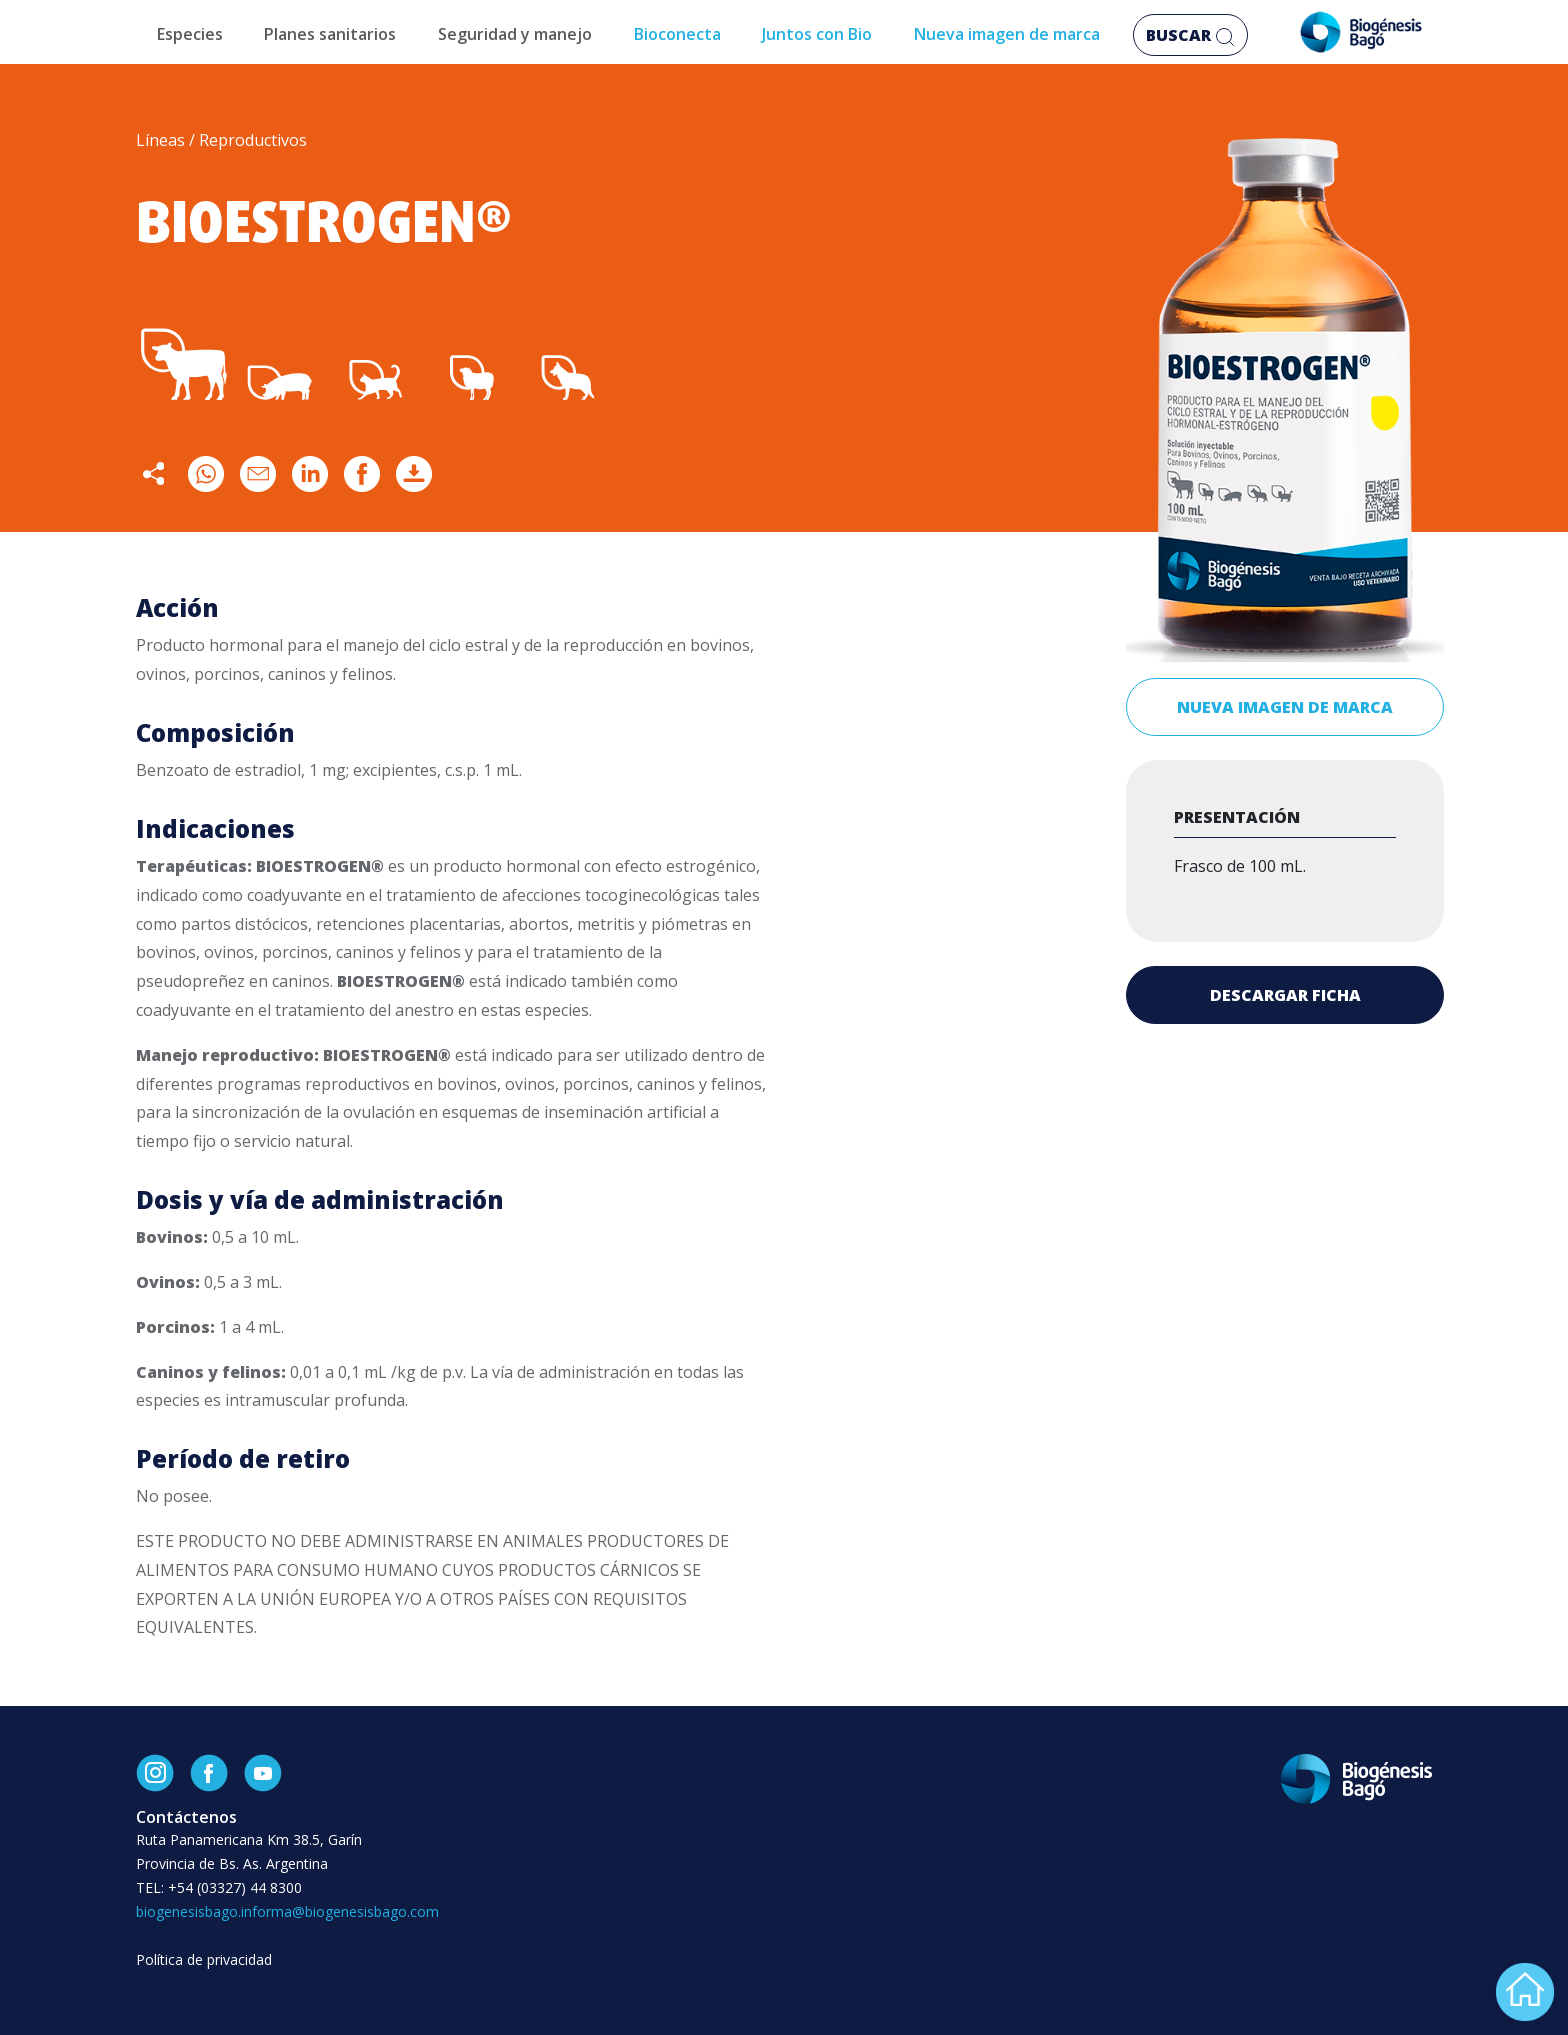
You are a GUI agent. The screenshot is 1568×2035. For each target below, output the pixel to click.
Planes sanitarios (330, 34)
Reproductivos (253, 140)
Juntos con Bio (817, 34)
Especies (190, 34)
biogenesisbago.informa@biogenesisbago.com (287, 1911)
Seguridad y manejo (515, 34)
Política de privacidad (204, 1959)
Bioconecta (677, 34)
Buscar (1190, 35)
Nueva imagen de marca (1007, 34)
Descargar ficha (1285, 995)
